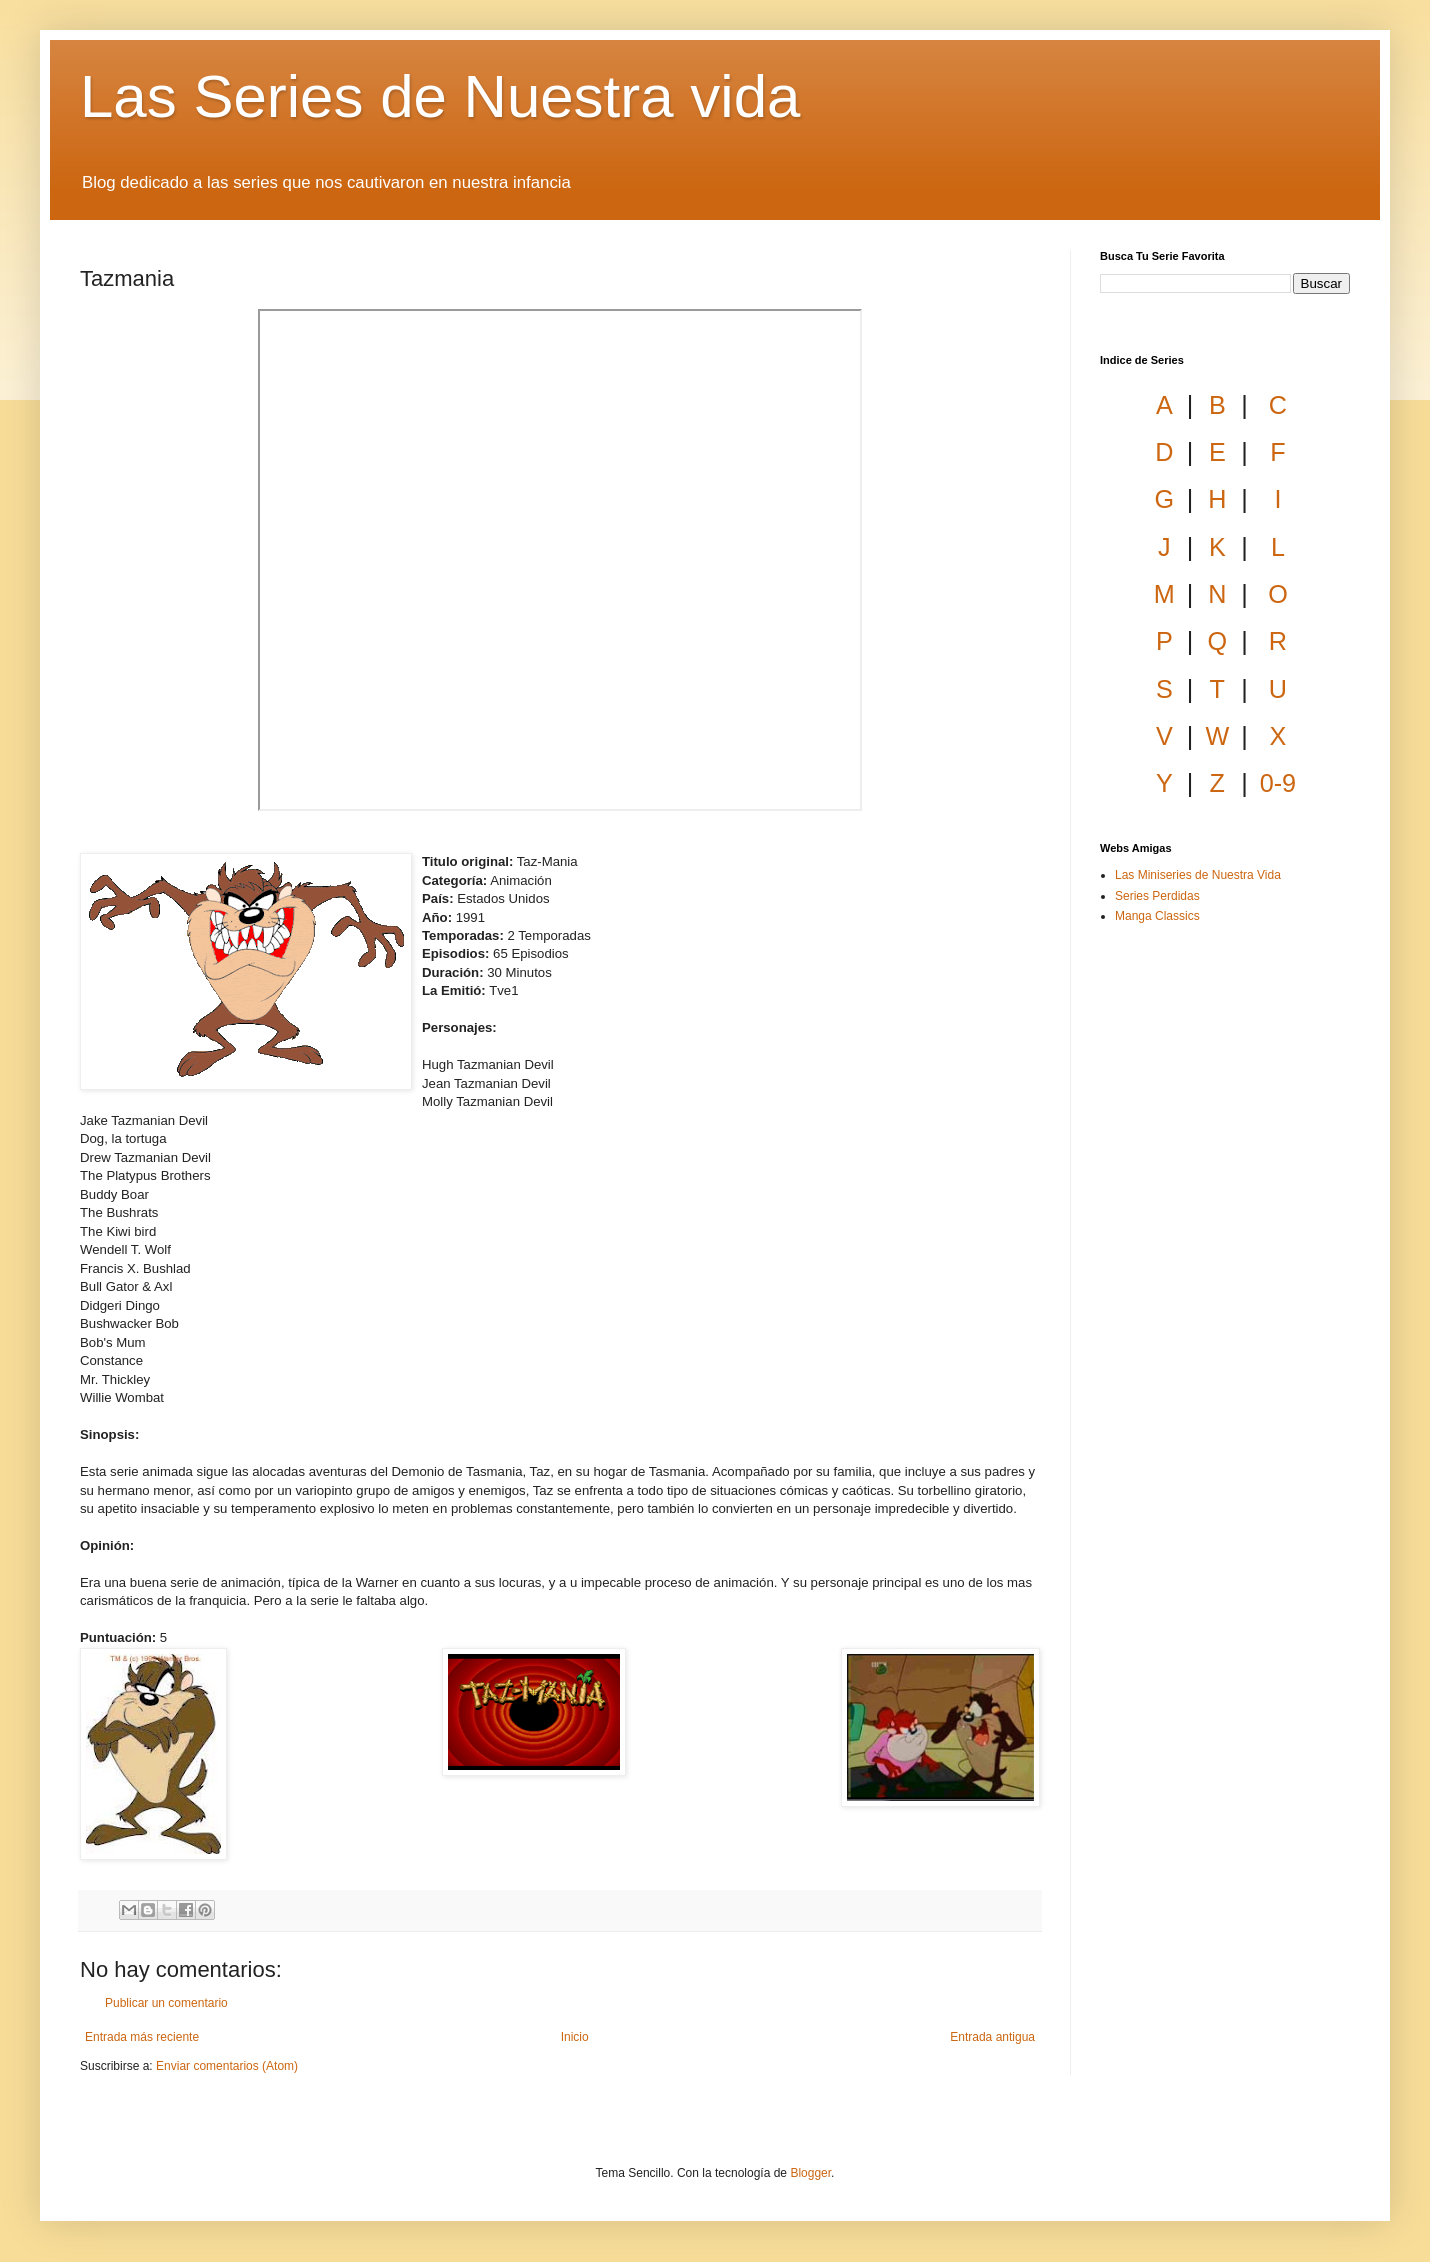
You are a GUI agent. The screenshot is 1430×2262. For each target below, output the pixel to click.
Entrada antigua (992, 2037)
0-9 (1278, 783)
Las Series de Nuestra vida (440, 96)
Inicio (575, 2037)
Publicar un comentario (166, 2003)
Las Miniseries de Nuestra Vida (1198, 875)
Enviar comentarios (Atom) (227, 2066)
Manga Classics (1157, 916)
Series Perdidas (1157, 896)
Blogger (810, 2173)
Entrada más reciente (142, 2037)
